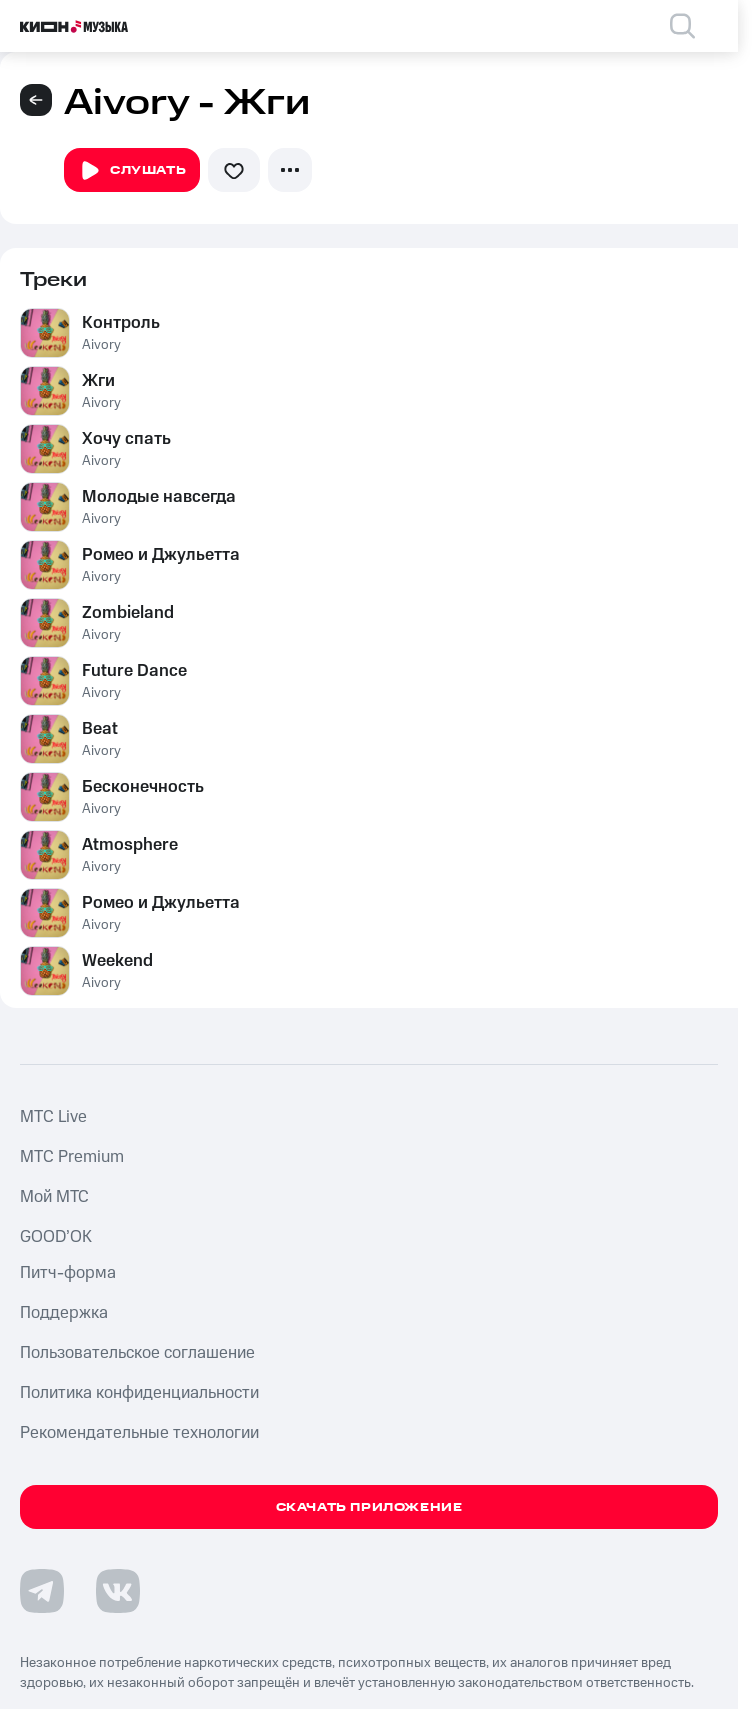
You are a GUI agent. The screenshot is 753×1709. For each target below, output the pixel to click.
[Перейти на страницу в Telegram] (42, 1591)
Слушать (132, 171)
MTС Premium (72, 1157)
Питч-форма (68, 1273)
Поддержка (64, 1313)
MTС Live (53, 1117)
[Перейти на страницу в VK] (118, 1591)
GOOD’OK (56, 1237)
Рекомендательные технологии (139, 1433)
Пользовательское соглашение (137, 1353)
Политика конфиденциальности (139, 1393)
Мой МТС (54, 1197)
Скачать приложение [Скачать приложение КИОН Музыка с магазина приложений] (369, 1507)
